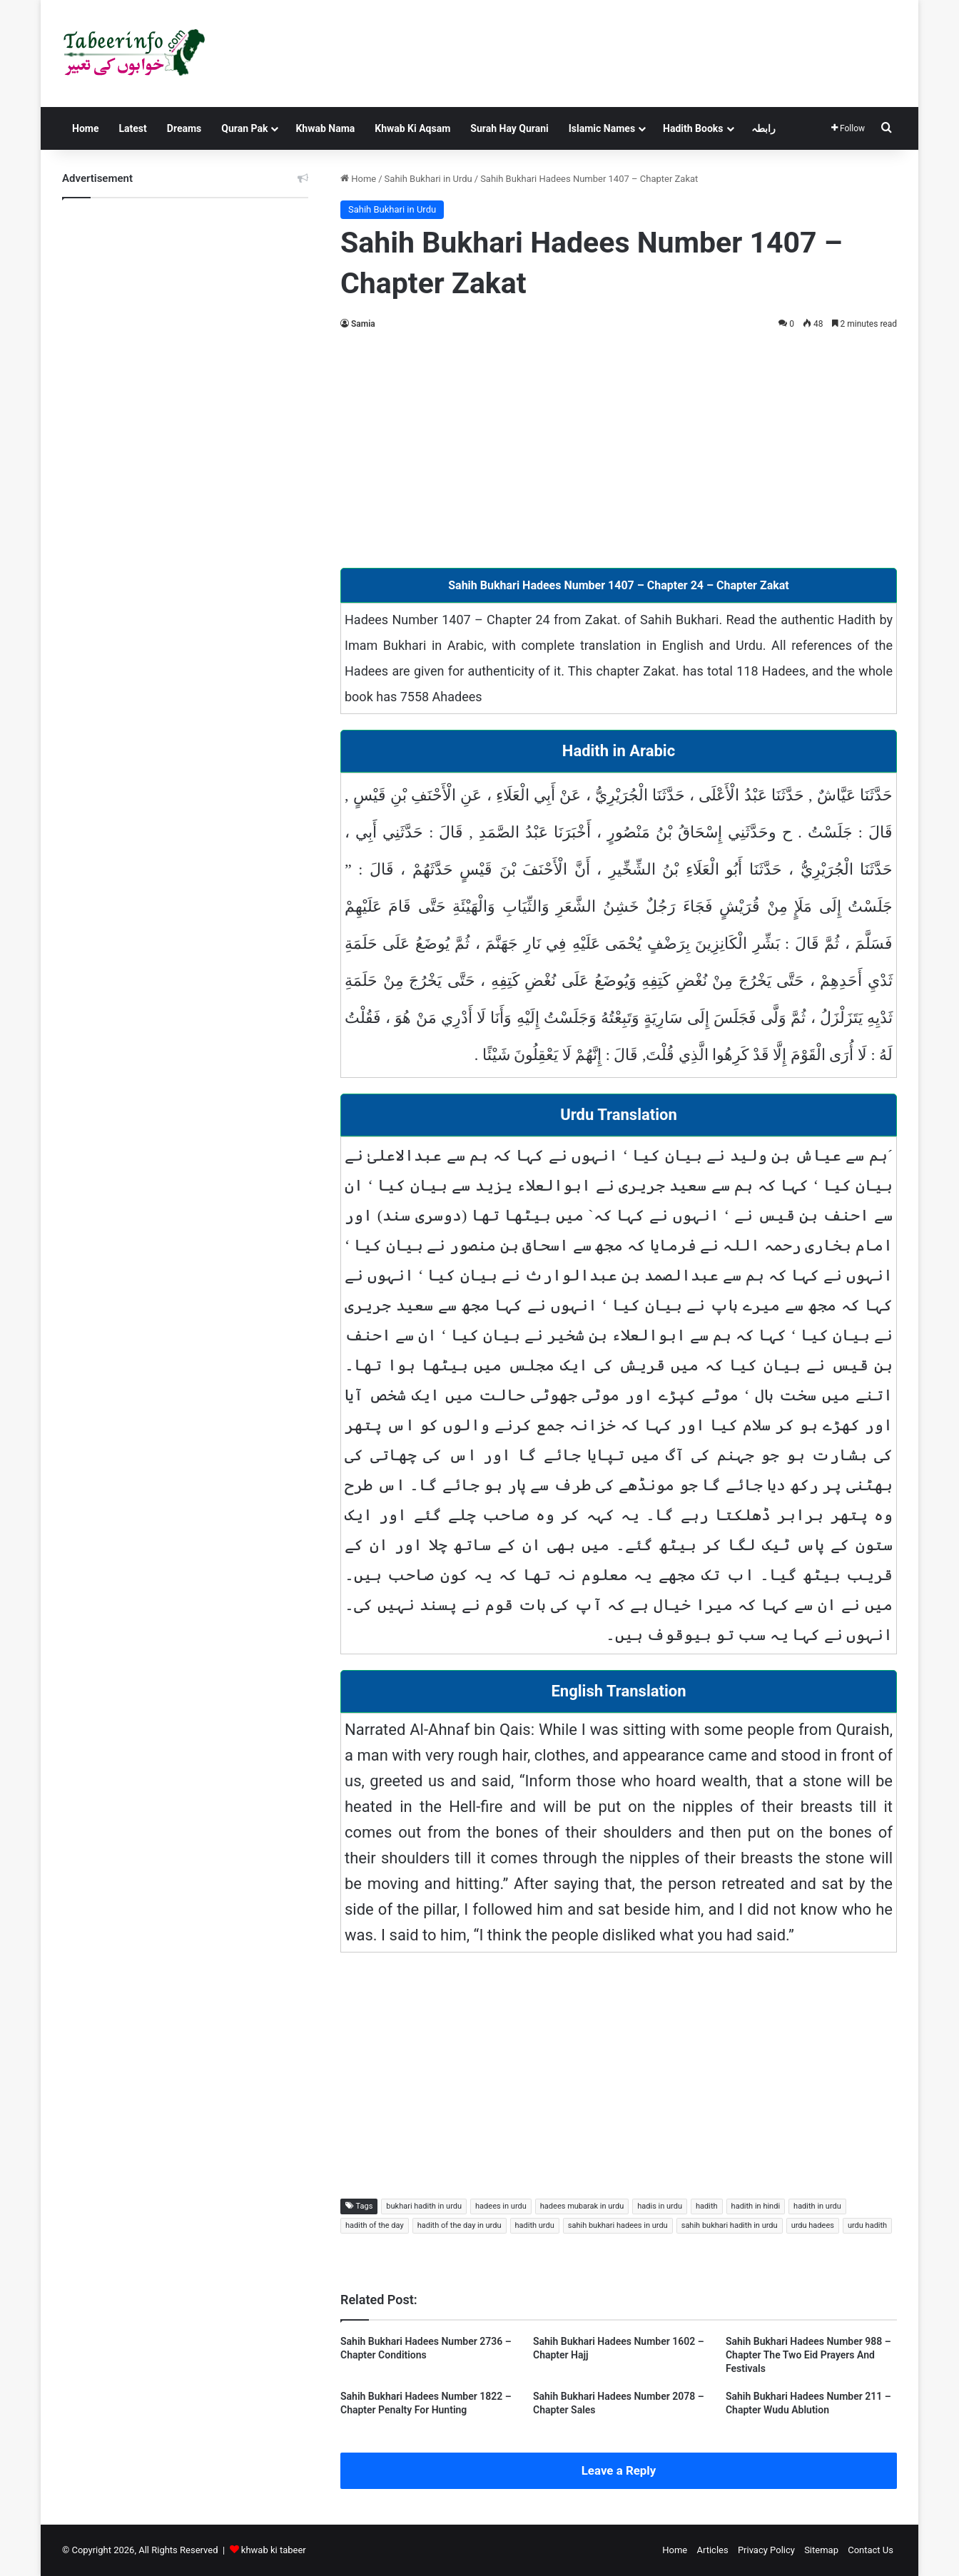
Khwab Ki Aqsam (412, 128)
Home (85, 128)
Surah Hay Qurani (509, 128)
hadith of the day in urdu (459, 2225)
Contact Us (870, 2550)
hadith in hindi (755, 2206)
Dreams (184, 128)
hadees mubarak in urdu (582, 2206)
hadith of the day (374, 2225)
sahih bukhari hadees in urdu (618, 2225)
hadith (707, 2206)
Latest (132, 128)
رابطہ (763, 128)
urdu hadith (867, 2225)
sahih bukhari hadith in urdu (729, 2225)
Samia (363, 324)
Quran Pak (244, 128)
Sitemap (821, 2550)
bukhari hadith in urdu (424, 2206)
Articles (712, 2550)
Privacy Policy (766, 2550)
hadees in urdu (501, 2206)
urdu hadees (812, 2225)
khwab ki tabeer (273, 2550)
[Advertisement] (618, 446)
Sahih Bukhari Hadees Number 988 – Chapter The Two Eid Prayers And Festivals (808, 2355)
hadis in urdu (659, 2206)
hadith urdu (534, 2225)
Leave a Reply (619, 2470)
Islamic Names (602, 128)
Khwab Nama (325, 128)
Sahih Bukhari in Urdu (428, 178)
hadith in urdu (817, 2206)
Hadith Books (693, 128)
